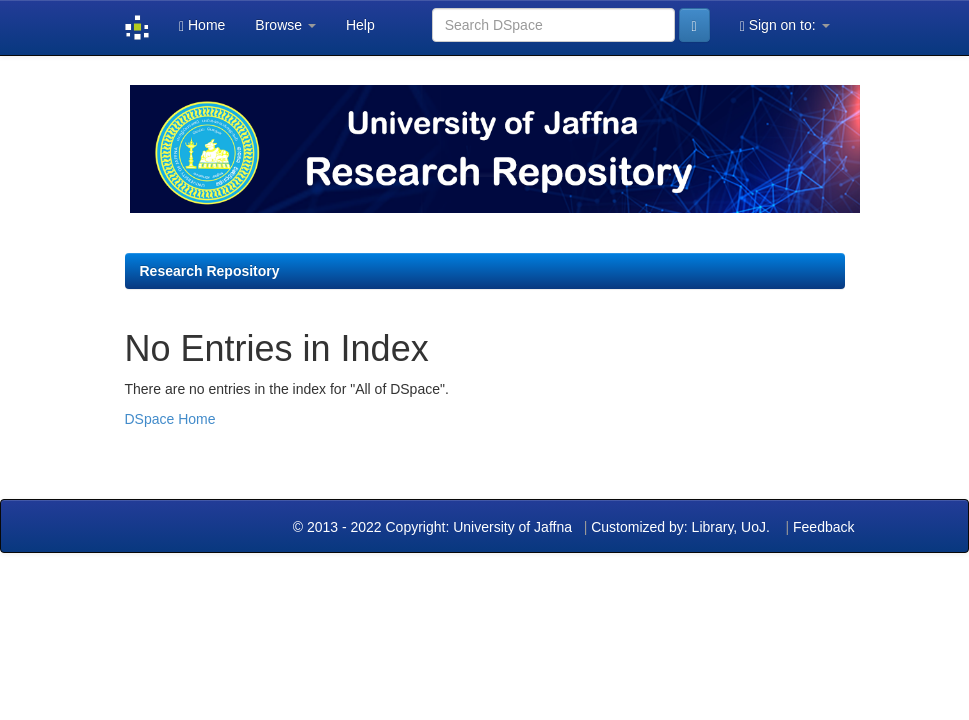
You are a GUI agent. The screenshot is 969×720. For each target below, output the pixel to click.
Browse (285, 25)
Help (360, 25)
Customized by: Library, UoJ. (680, 527)
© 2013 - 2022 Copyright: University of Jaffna (434, 527)
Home (202, 25)
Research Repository (210, 271)
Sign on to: (785, 25)
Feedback (823, 527)
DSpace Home (170, 419)
